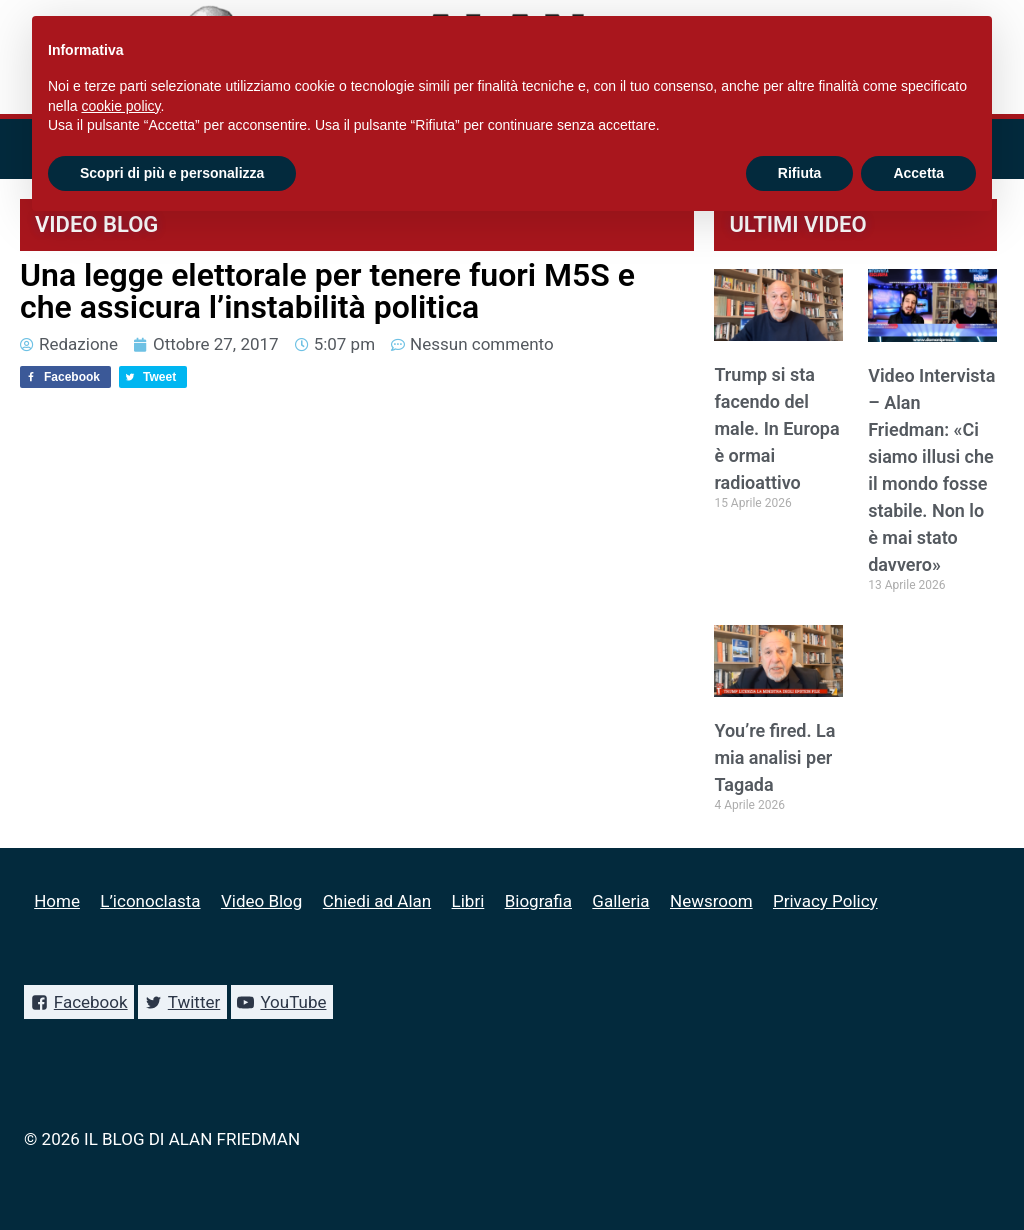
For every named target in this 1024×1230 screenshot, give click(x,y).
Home (57, 901)
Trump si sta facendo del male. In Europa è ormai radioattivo (776, 428)
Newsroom (711, 901)
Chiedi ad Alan (377, 901)
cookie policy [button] (120, 106)
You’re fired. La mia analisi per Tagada (774, 757)
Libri (468, 901)
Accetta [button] (918, 173)
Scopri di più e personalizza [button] (172, 173)
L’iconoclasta (150, 901)
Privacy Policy (825, 901)
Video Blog (261, 901)
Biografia (538, 901)
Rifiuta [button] (800, 173)
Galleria (620, 901)
